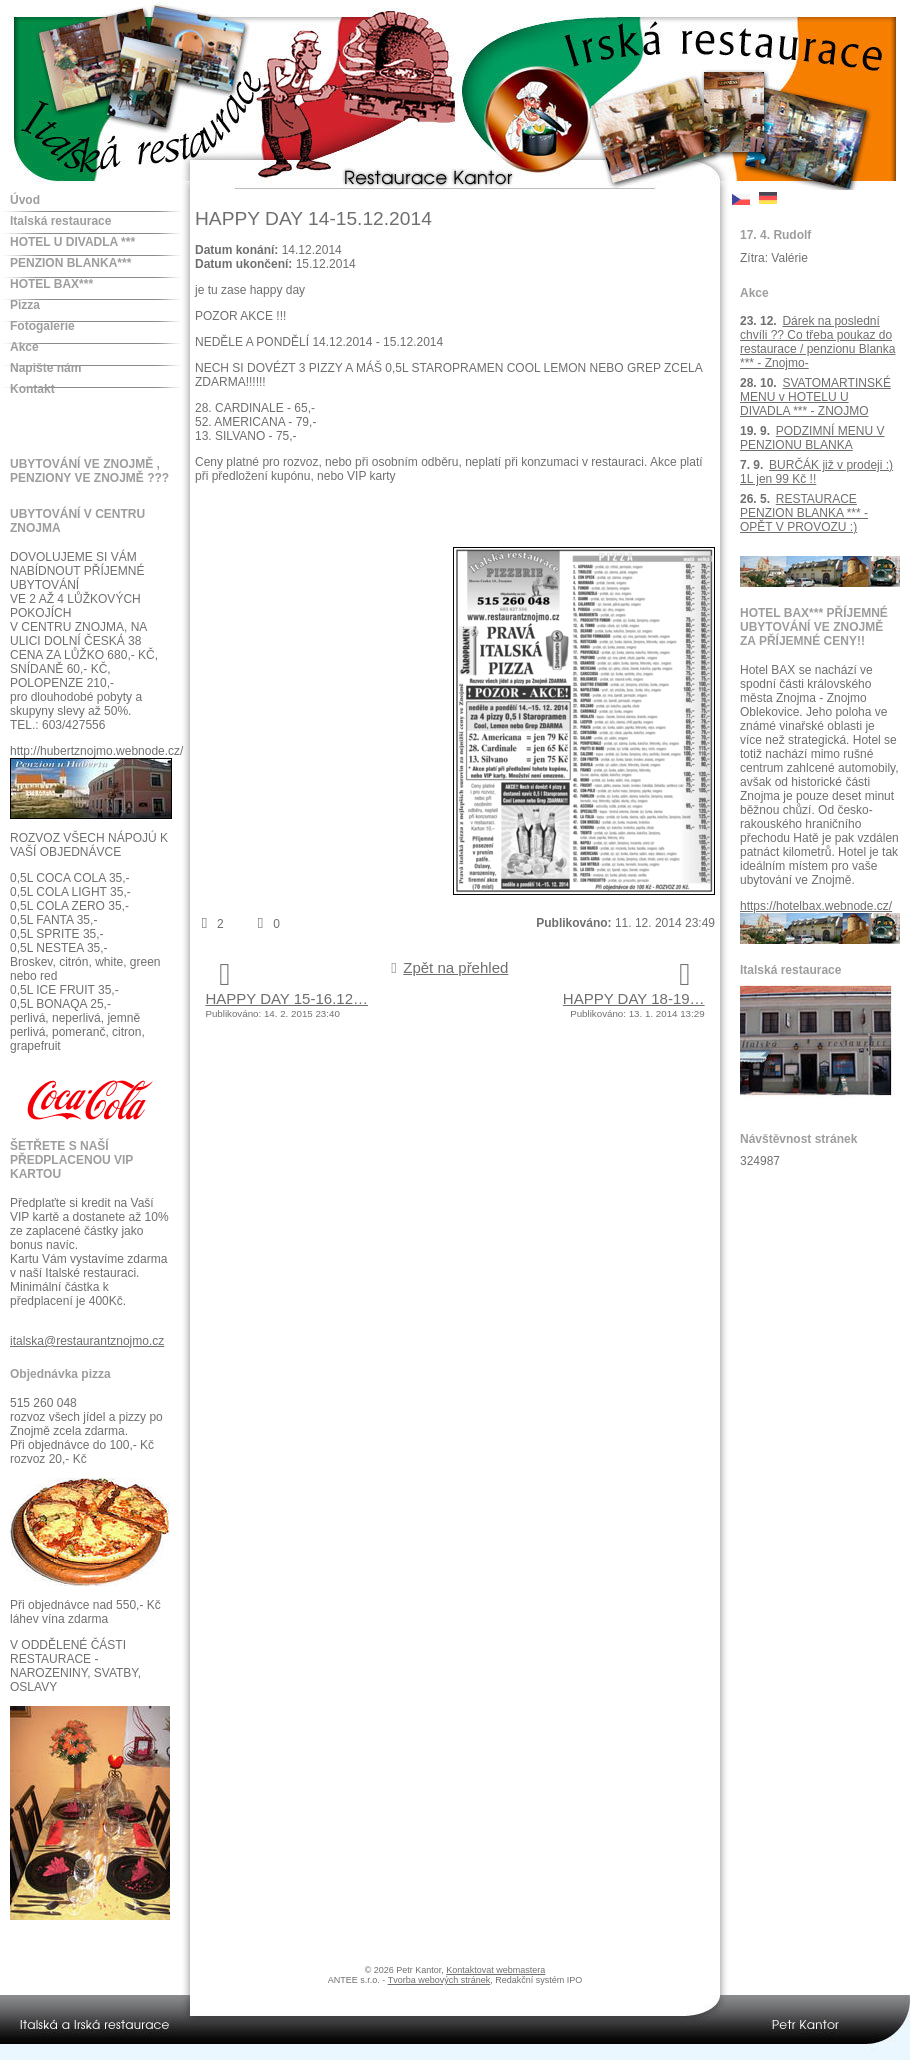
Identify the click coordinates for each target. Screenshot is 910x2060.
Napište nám (45, 368)
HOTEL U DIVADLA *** (72, 242)
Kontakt (32, 389)
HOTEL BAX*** (51, 284)
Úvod (25, 200)
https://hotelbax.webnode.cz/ (816, 906)
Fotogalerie (42, 326)
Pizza (25, 305)
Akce (24, 347)
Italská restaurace (60, 221)
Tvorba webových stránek (439, 1980)
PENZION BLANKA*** (70, 263)
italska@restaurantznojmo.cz (87, 1341)
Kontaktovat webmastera (495, 1970)
